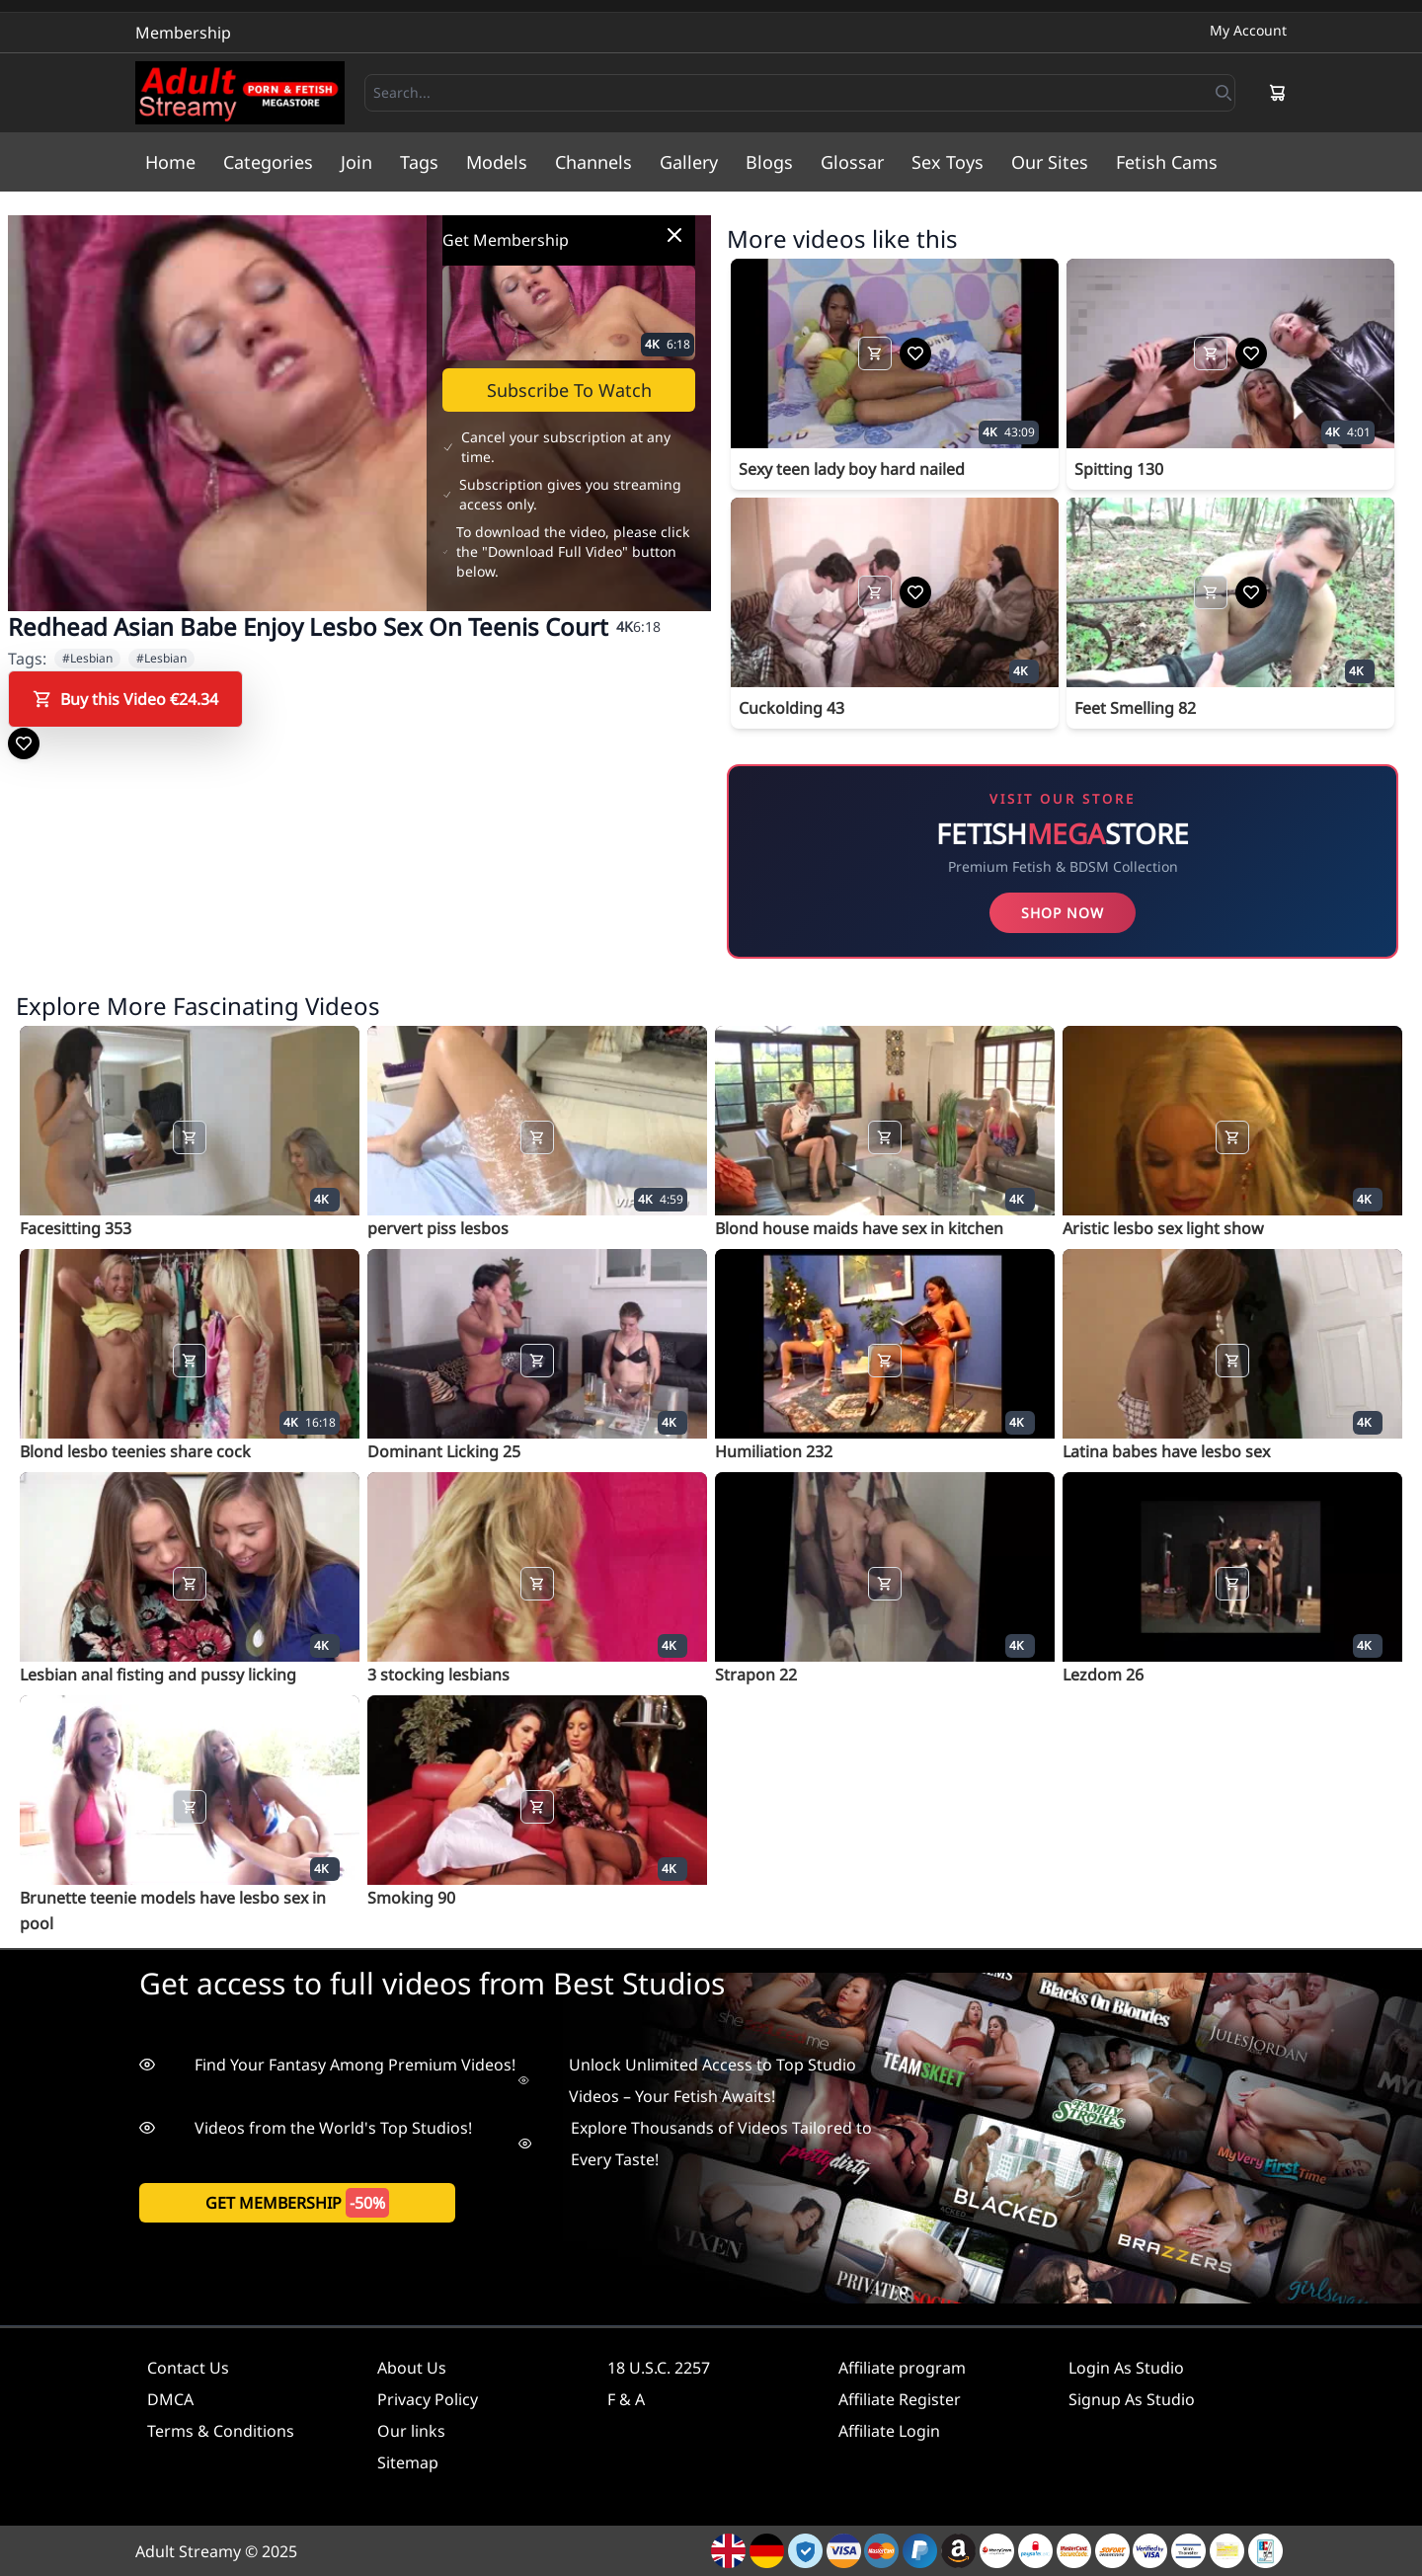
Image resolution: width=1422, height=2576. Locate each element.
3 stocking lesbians (438, 1674)
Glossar (852, 162)
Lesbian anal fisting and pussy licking (158, 1674)
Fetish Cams (1167, 162)
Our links (411, 2431)
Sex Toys (947, 162)
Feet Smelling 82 (1135, 708)
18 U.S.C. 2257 (658, 2368)
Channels (593, 162)
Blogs (769, 162)
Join (356, 162)
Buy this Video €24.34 (125, 699)
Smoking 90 (411, 1898)
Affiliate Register (899, 2399)
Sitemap (407, 2462)
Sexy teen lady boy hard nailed (852, 469)
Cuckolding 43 (791, 708)
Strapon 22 (756, 1674)
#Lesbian (87, 658)
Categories (268, 162)
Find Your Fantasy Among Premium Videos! (327, 2064)
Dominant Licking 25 (443, 1451)
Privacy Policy (427, 2399)
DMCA (170, 2399)
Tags (419, 162)
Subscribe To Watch (569, 390)
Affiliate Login (889, 2431)
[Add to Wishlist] (24, 743)
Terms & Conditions (220, 2431)
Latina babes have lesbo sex (1166, 1451)
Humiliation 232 (773, 1451)
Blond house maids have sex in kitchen (859, 1228)
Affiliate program (902, 2368)
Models (496, 162)
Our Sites (1049, 162)
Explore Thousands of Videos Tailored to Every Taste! (695, 2143)
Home (170, 162)
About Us (411, 2368)
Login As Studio (1126, 2368)
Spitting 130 (1118, 469)
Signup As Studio (1131, 2399)
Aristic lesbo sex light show (1163, 1228)
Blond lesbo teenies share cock (135, 1451)
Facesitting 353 (75, 1228)
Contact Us (188, 2368)
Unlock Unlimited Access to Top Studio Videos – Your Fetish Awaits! (687, 2080)
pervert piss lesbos (438, 1228)
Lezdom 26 (1103, 1674)
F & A (626, 2399)
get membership (297, 2203)
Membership (183, 32)
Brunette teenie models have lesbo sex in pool (173, 1910)
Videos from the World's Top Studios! (305, 2128)
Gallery (689, 162)
